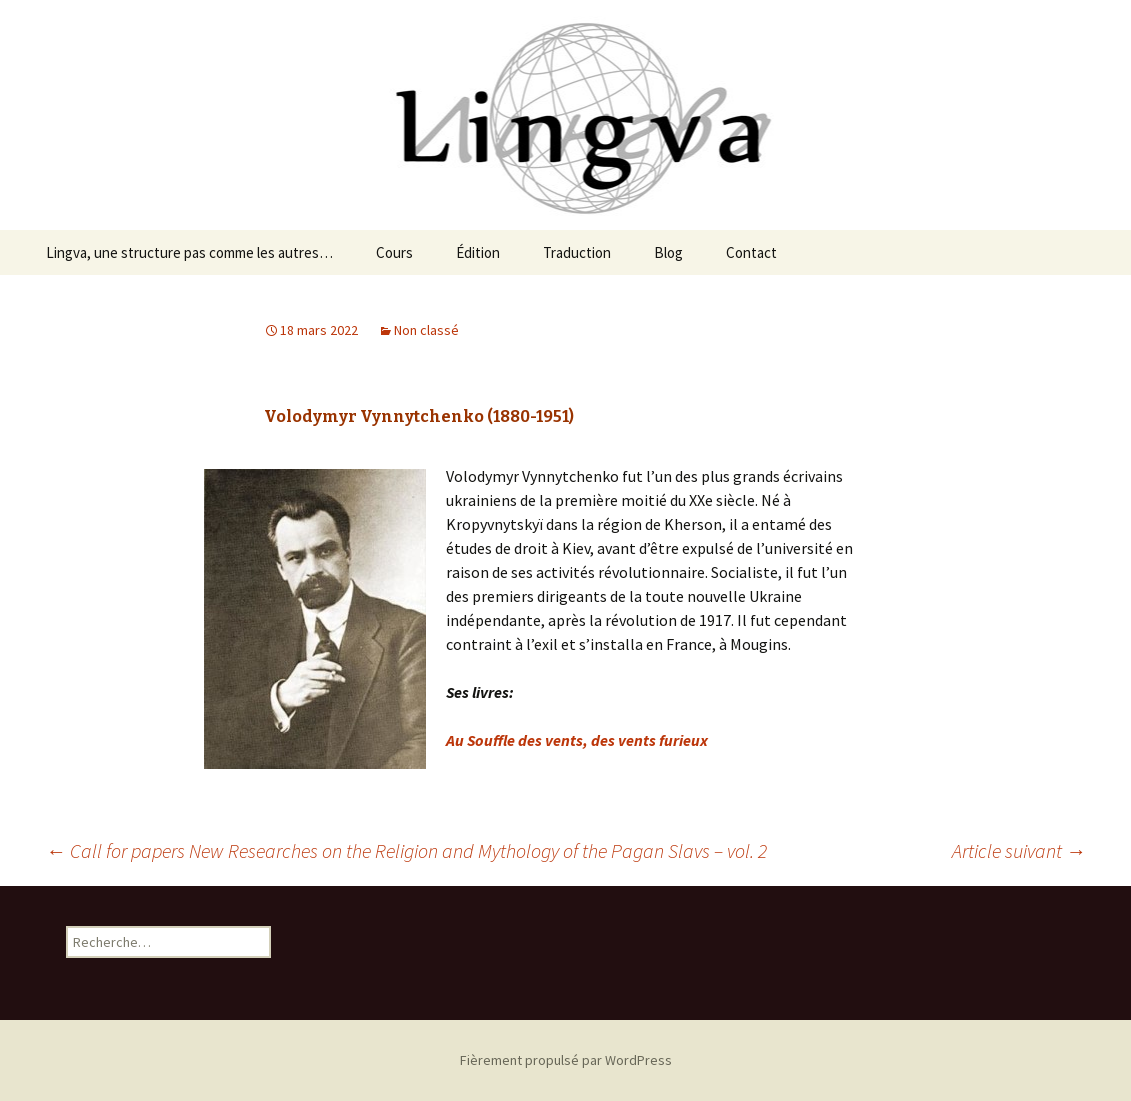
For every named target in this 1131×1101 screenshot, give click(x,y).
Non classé (426, 330)
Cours (394, 252)
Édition (478, 252)
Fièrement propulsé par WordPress (566, 1060)
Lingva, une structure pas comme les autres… (189, 252)
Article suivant (1019, 850)
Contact (751, 252)
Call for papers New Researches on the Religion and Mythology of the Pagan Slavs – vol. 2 (406, 850)
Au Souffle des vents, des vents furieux (577, 740)
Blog (668, 252)
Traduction (577, 252)
